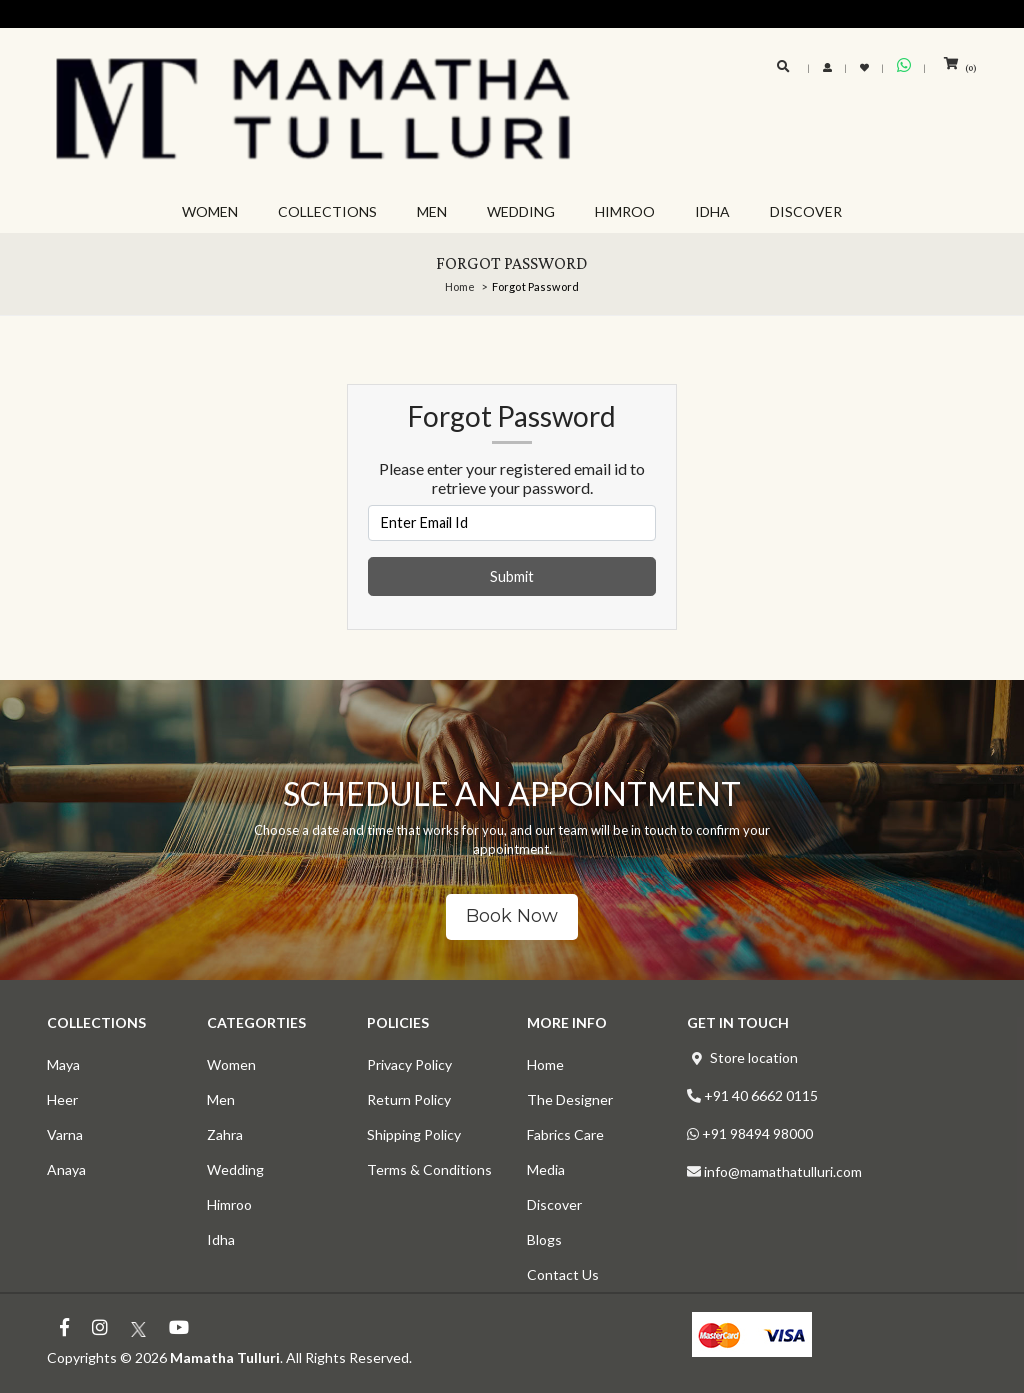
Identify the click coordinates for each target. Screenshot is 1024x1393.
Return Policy (409, 1099)
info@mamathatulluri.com (783, 1171)
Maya (63, 1064)
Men (221, 1099)
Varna (65, 1134)
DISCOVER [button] (806, 211)
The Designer (570, 1099)
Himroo (229, 1204)
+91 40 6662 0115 (761, 1095)
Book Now (512, 916)
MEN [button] (432, 211)
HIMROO (625, 211)
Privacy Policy (409, 1064)
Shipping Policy (414, 1134)
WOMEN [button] (210, 211)
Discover (554, 1204)
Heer (62, 1099)
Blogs (544, 1239)
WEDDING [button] (521, 211)
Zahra (225, 1134)
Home (460, 286)
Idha (221, 1239)
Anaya (66, 1169)
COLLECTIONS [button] (327, 211)
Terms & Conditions (429, 1169)
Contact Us (563, 1274)
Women (231, 1064)
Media (546, 1169)
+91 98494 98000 (757, 1133)
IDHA (712, 211)
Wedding (235, 1169)
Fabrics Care (565, 1134)
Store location (754, 1057)
